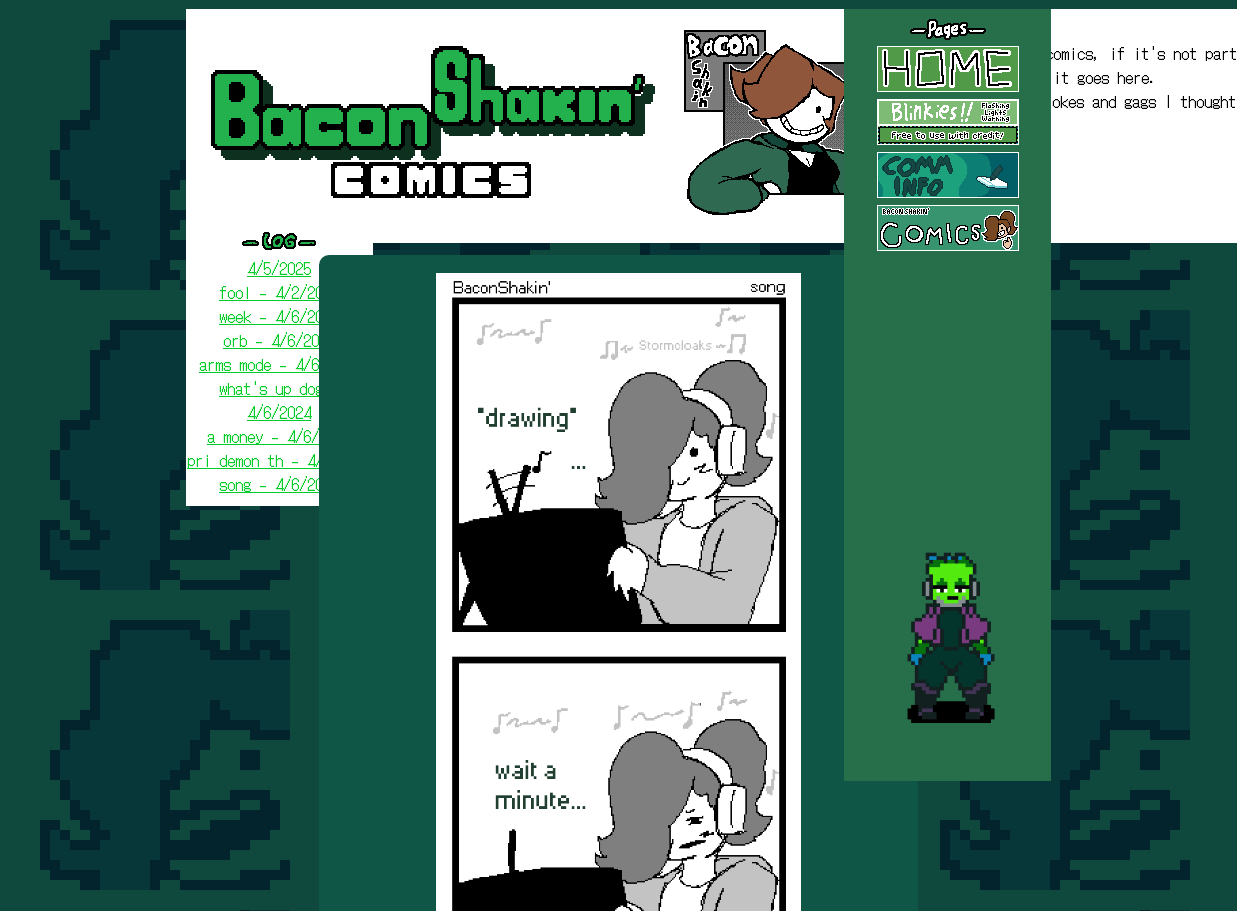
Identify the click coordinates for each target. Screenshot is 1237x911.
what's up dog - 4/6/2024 (279, 400)
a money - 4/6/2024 (279, 436)
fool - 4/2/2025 (279, 292)
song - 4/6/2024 (279, 484)
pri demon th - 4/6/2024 (279, 460)
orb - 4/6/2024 (279, 340)
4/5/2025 (279, 268)
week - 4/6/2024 (279, 316)
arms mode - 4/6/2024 (279, 364)
